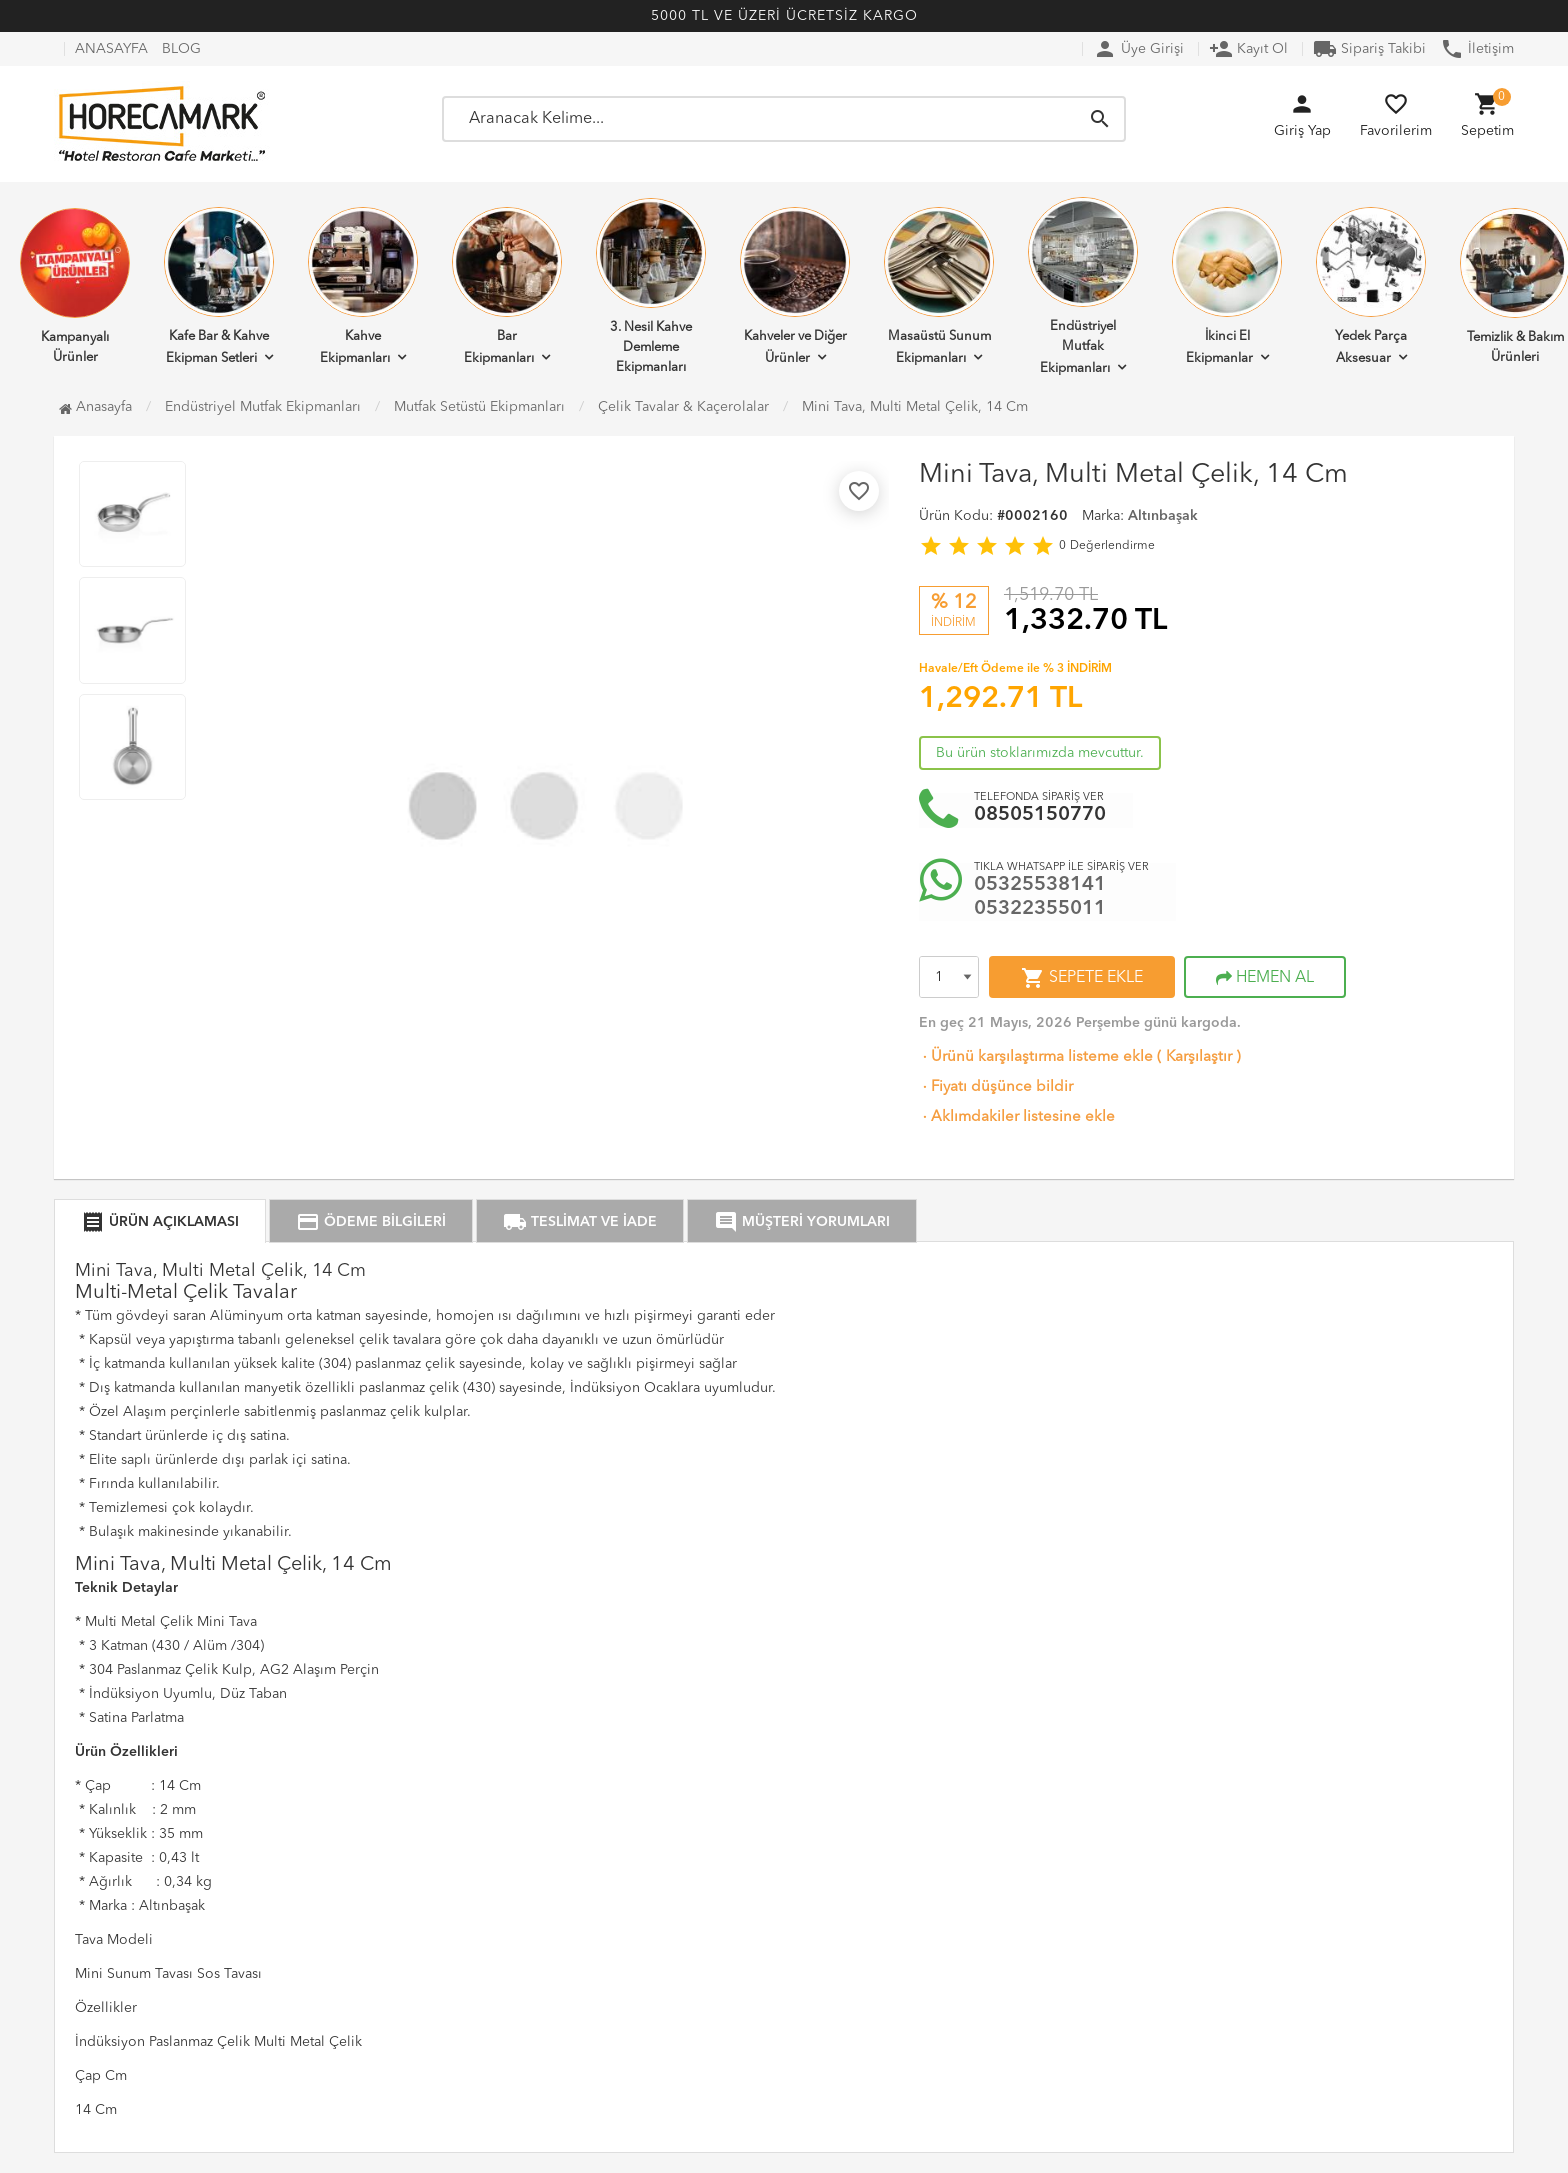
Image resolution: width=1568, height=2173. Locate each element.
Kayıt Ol (1248, 49)
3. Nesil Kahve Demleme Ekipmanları (651, 286)
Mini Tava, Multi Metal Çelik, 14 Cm (915, 407)
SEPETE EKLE (1082, 978)
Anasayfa (95, 407)
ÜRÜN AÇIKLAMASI (160, 1222)
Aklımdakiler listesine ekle (1017, 1117)
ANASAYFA (111, 49)
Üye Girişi (1138, 49)
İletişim (1477, 49)
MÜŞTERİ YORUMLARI (802, 1222)
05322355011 (1040, 909)
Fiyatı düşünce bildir (996, 1087)
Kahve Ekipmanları (363, 286)
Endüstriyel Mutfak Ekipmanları (1083, 286)
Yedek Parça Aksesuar (1371, 286)
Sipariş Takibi (1369, 49)
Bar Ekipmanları (507, 286)
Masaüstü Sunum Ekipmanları (939, 286)
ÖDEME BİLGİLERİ (371, 1222)
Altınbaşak (1163, 516)
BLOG (181, 49)
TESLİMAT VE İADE (580, 1222)
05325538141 (1040, 885)
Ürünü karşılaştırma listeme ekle (1036, 1057)
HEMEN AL (1265, 978)
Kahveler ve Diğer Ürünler (795, 286)
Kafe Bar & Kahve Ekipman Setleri (219, 286)
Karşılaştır (1199, 1057)
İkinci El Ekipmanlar (1227, 286)
